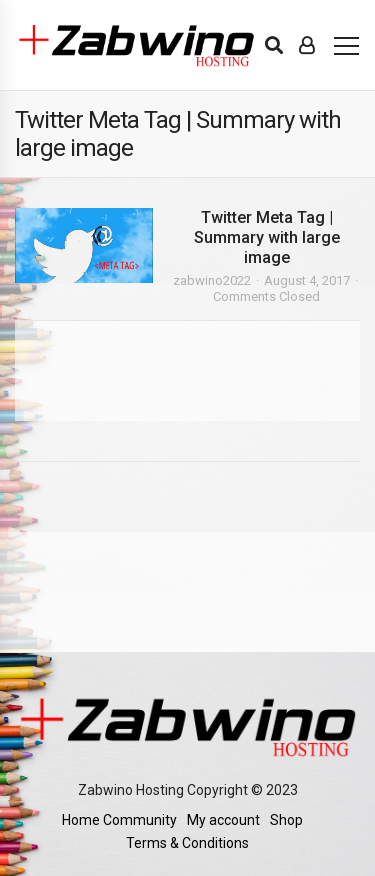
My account (223, 820)
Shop (286, 820)
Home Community (119, 820)
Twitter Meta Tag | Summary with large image (267, 237)
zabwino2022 (212, 280)
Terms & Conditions (187, 843)
